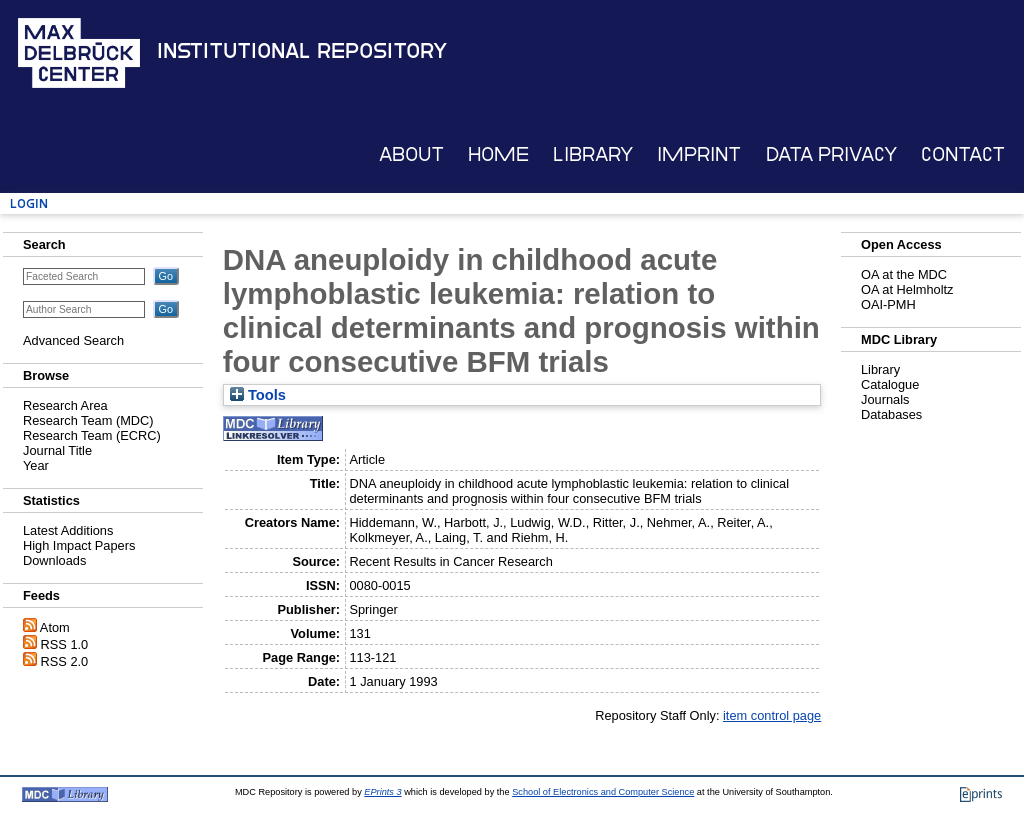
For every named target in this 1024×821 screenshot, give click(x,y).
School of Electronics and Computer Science (603, 792)
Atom (55, 627)
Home (498, 154)
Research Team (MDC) (88, 420)
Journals (885, 399)
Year (36, 465)
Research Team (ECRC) (92, 435)
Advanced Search (73, 340)
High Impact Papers (79, 545)
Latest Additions (68, 530)
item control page (772, 715)
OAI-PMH (888, 304)
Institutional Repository (302, 51)
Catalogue (890, 384)
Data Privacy (831, 154)
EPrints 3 (382, 792)
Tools (258, 395)
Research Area (65, 405)
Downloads (54, 560)
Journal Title (57, 450)
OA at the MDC (904, 274)
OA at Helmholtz (907, 289)
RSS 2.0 (65, 661)
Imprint (699, 154)
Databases (891, 414)
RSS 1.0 (65, 644)
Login (29, 203)
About (411, 154)
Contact (963, 154)
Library (593, 154)
